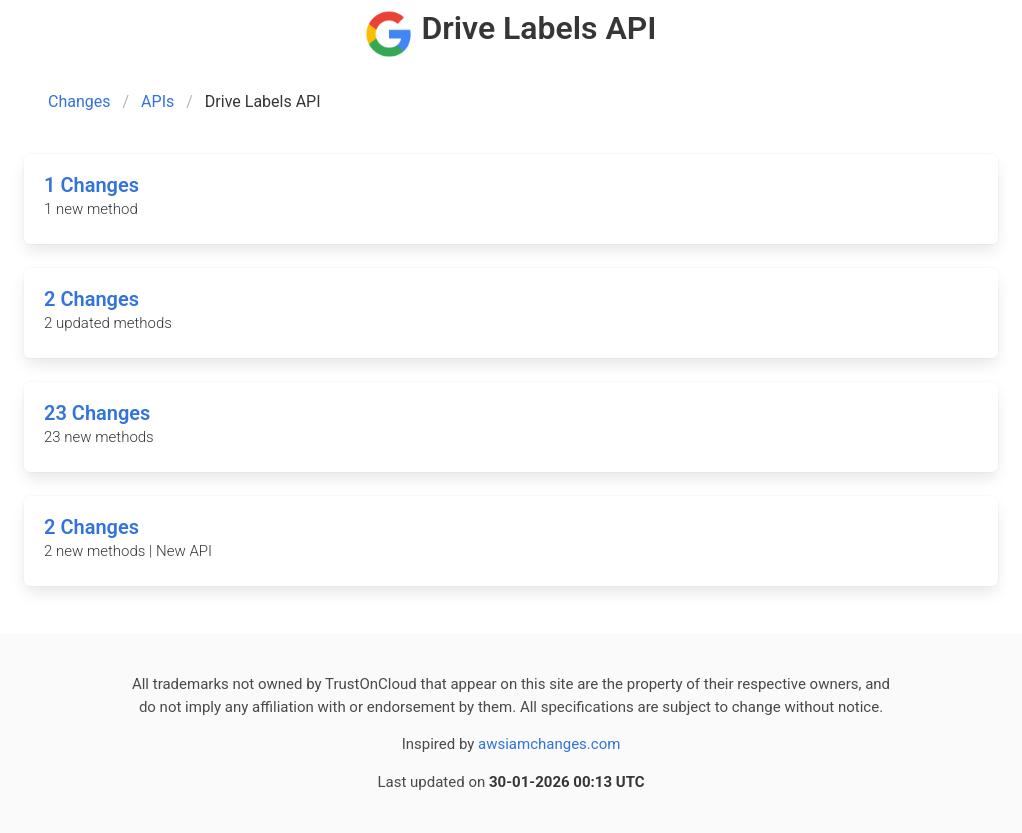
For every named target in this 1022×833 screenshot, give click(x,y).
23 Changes (97, 413)
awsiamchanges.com (549, 744)
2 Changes (91, 299)
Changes (79, 101)
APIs (157, 101)
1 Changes (91, 185)
